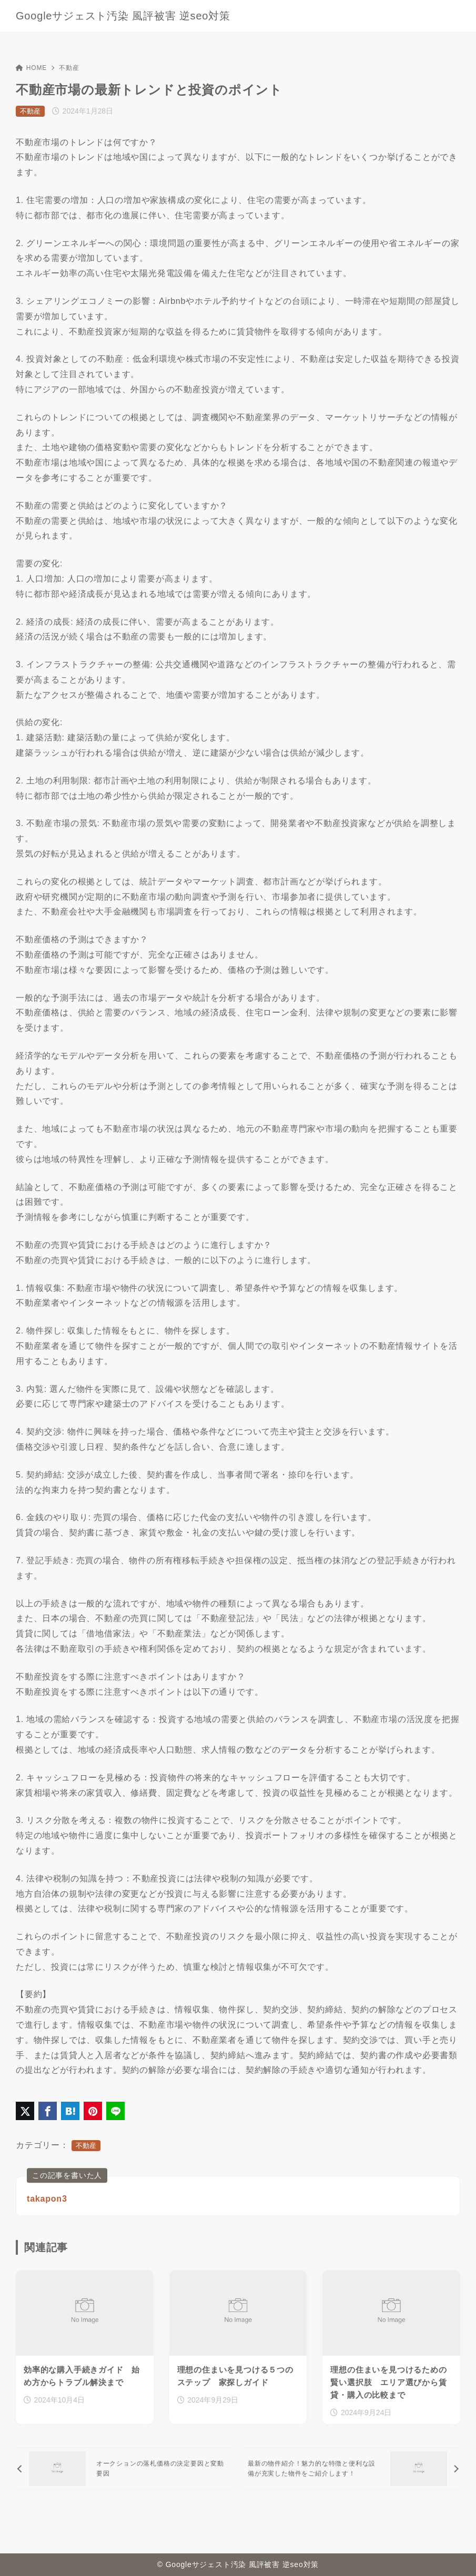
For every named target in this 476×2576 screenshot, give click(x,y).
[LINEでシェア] (115, 2111)
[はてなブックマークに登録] (70, 2111)
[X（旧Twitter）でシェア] (25, 2111)
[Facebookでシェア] (47, 2111)
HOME (31, 68)
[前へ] (125, 2468)
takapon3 (47, 2198)
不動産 (69, 68)
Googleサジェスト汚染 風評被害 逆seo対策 (123, 16)
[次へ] (351, 2468)
